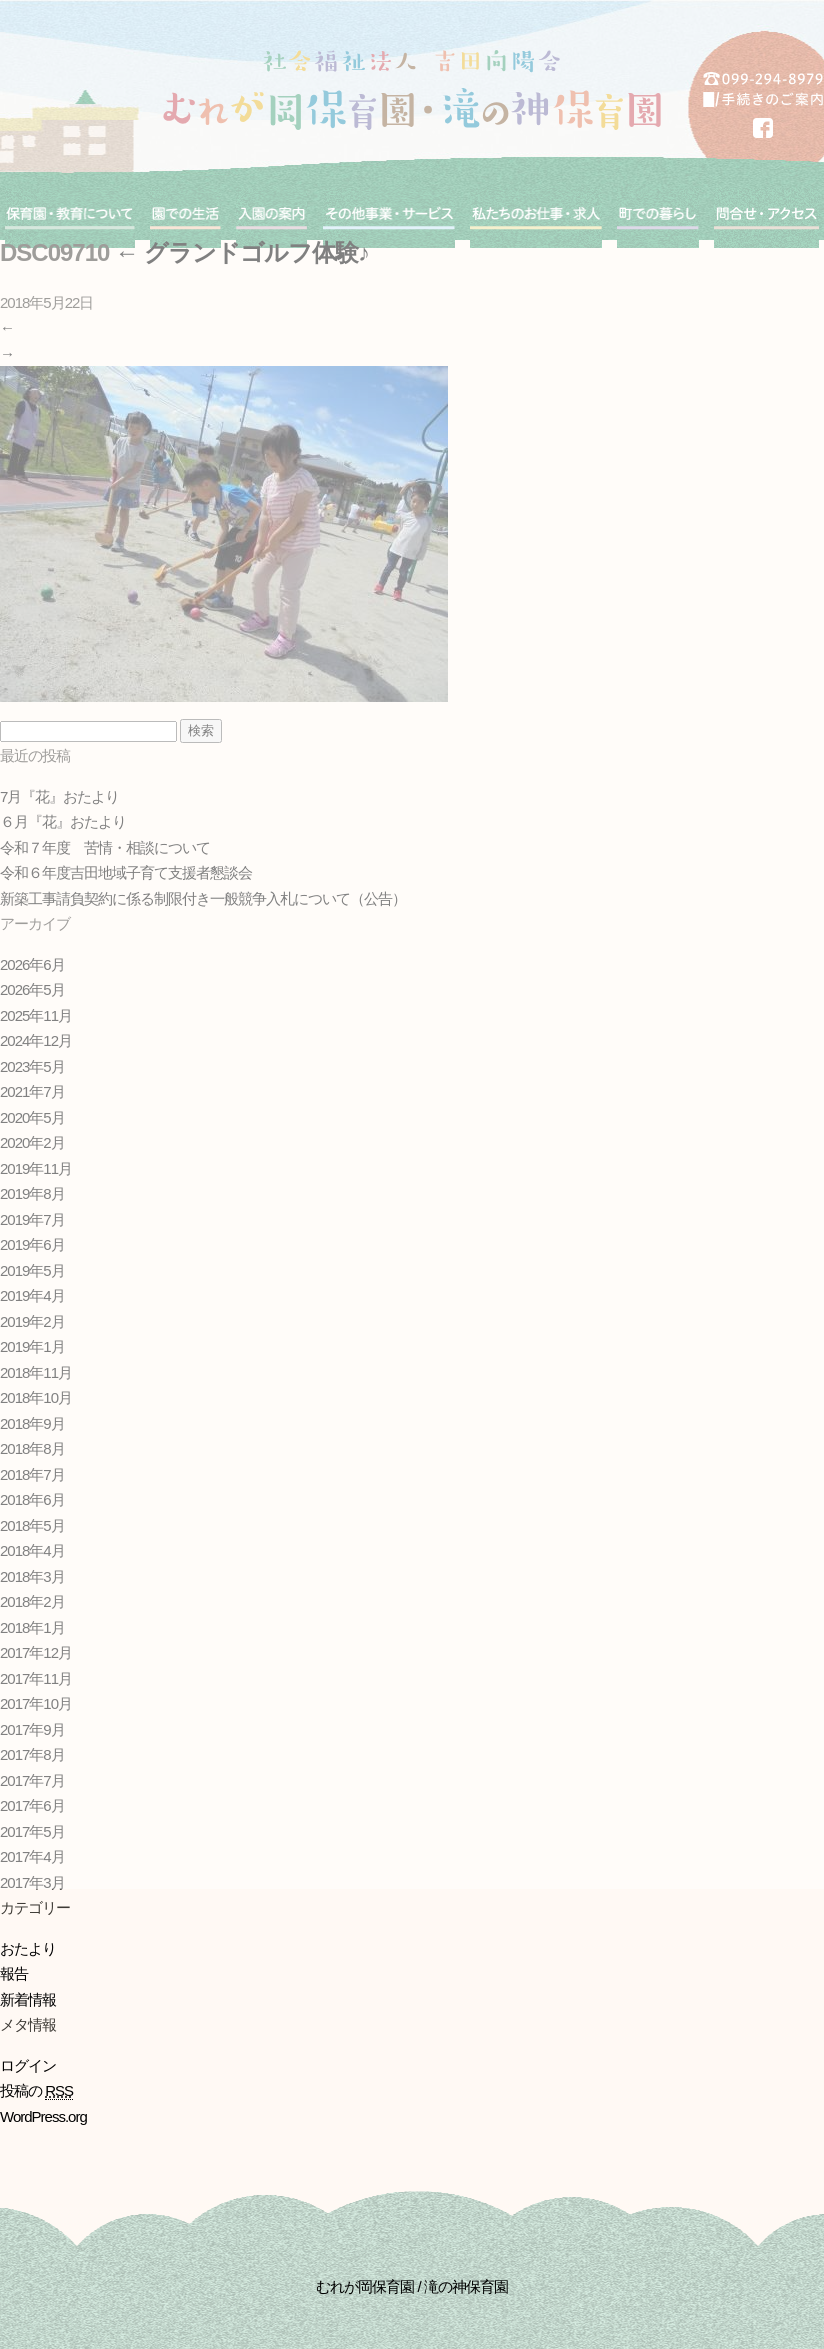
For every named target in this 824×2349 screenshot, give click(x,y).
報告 (14, 1973)
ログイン (28, 2065)
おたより (28, 1948)
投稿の (36, 2091)
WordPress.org (43, 2116)
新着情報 (28, 1999)
